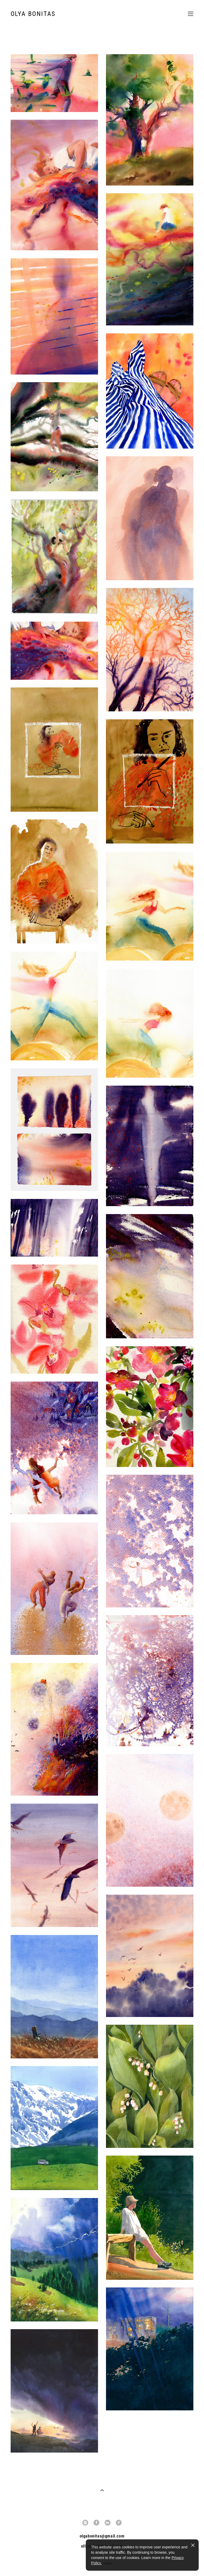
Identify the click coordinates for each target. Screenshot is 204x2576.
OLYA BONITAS (33, 14)
